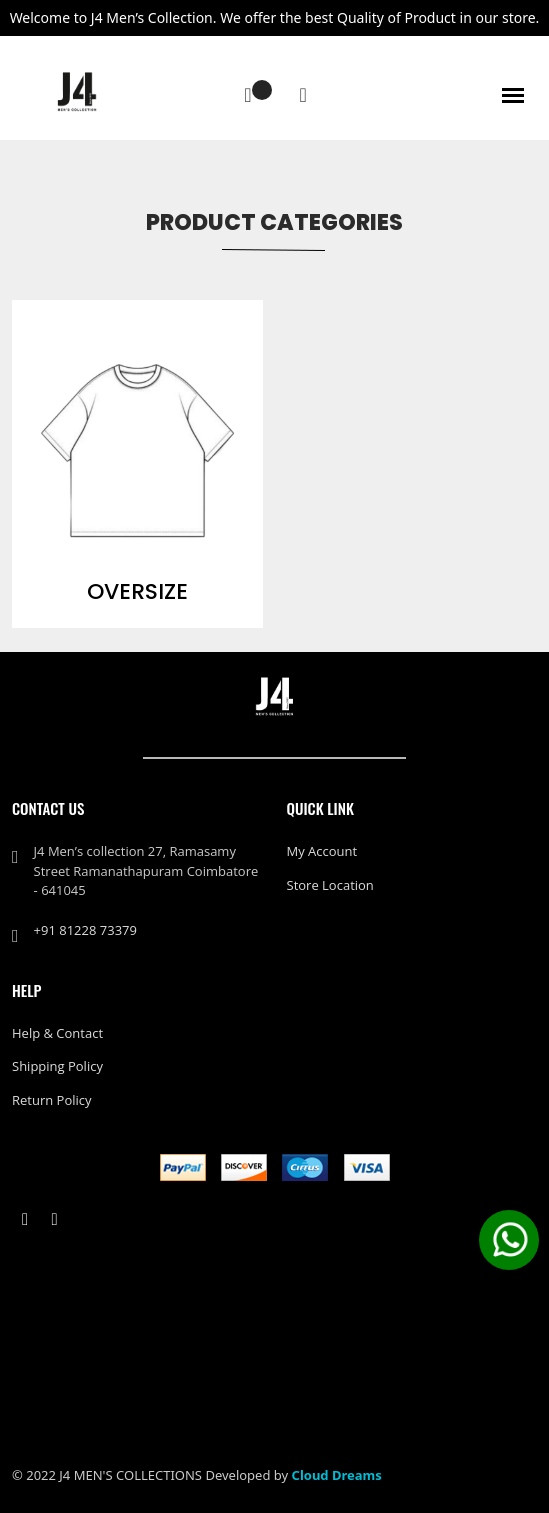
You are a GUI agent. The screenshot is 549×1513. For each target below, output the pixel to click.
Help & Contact (57, 1033)
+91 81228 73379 (85, 930)
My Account (322, 851)
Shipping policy (57, 1066)
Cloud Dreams (337, 1475)
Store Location (330, 885)
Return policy (52, 1100)
